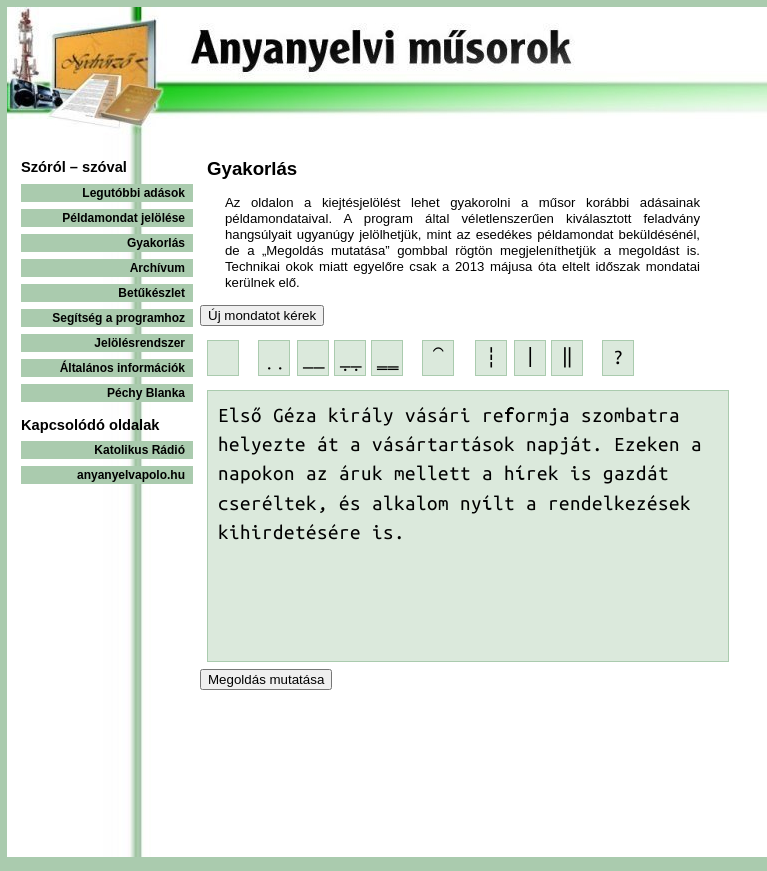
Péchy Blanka (146, 393)
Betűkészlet (151, 293)
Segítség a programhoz (118, 318)
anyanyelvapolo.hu (131, 475)
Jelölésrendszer (139, 343)
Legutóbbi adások (133, 193)
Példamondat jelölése (123, 218)
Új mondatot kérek (262, 315)
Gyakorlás (156, 243)
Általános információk (122, 368)
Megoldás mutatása (266, 679)
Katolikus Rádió (139, 450)
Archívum (157, 268)
